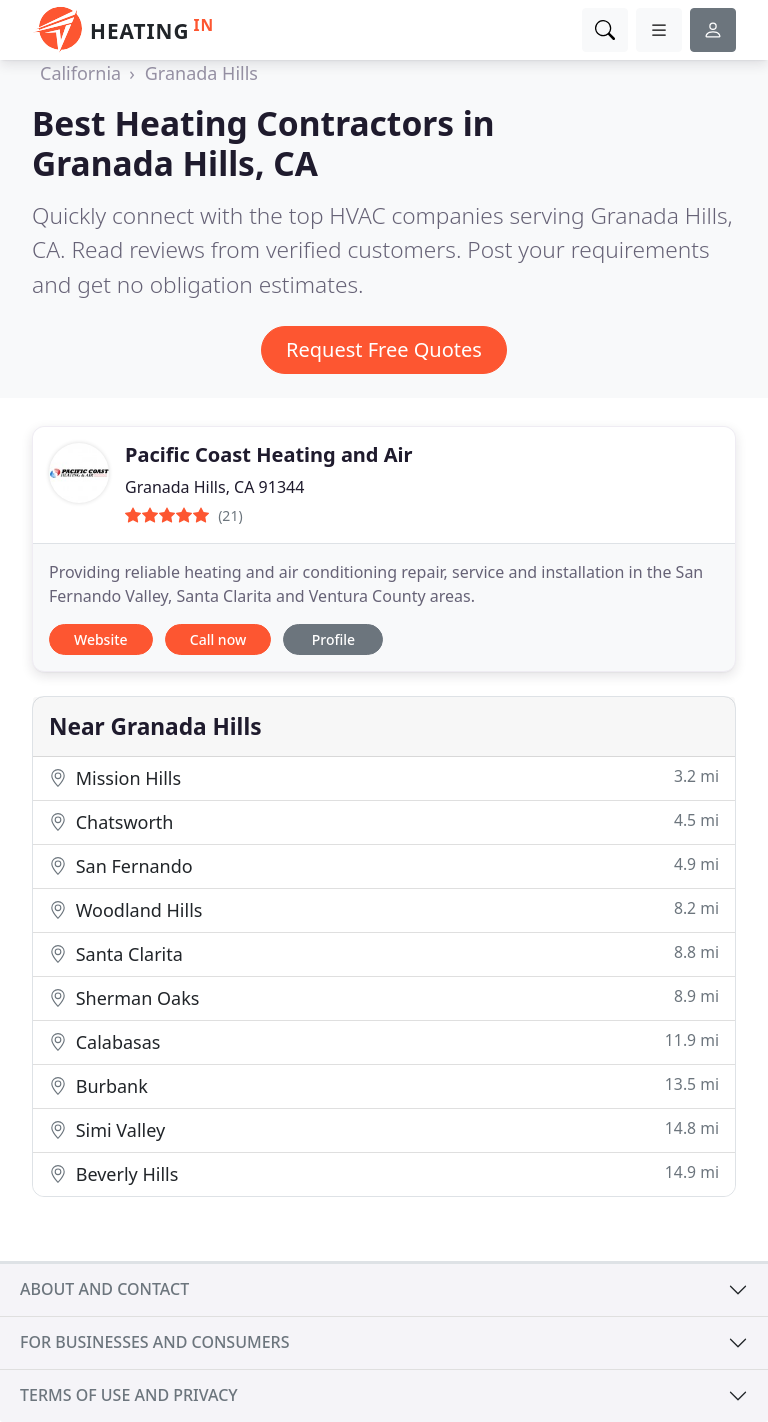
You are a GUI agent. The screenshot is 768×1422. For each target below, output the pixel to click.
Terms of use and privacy (129, 1395)
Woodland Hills (384, 909)
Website (101, 639)
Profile (333, 639)
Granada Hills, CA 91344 (214, 487)
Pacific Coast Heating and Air (268, 454)
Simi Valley (384, 1129)
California (80, 73)
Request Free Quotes (384, 349)
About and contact (104, 1289)
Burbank (384, 1085)
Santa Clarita (384, 953)
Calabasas (384, 1041)
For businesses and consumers (154, 1342)
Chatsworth (384, 821)
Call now (218, 639)
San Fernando (384, 865)
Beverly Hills (384, 1173)
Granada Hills (201, 73)
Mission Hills (384, 777)
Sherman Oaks (384, 997)
